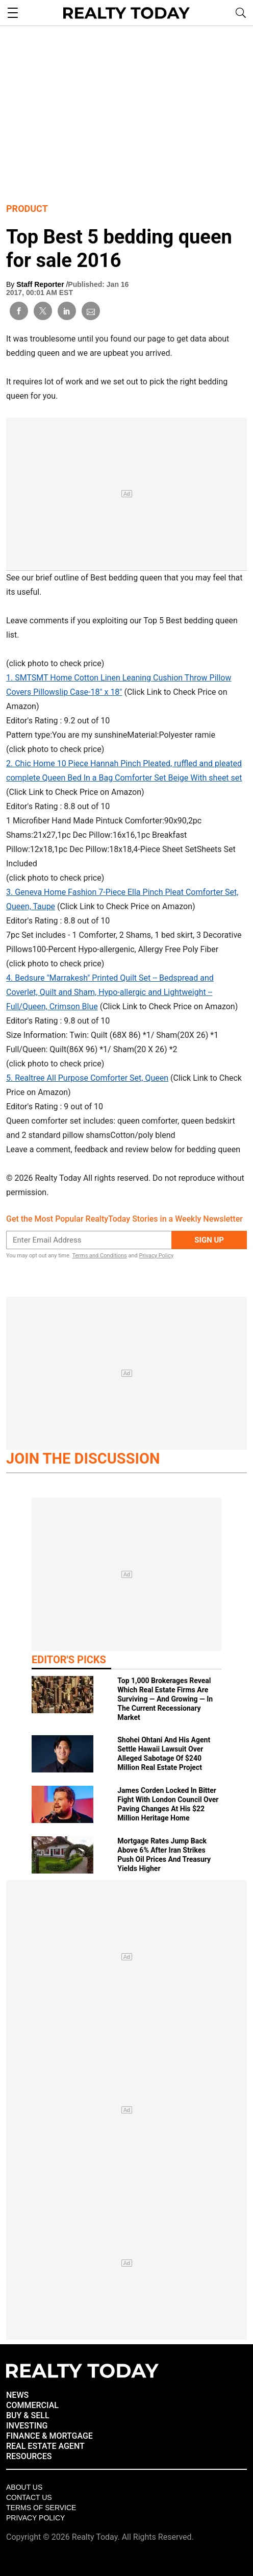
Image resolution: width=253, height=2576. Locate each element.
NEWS (17, 2395)
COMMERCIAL (32, 2405)
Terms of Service (41, 2508)
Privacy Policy (156, 1255)
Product (27, 208)
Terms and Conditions (99, 1255)
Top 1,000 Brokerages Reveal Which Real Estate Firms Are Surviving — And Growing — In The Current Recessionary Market (165, 1698)
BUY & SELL (27, 2415)
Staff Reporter (41, 284)
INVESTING (26, 2426)
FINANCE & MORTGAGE (49, 2436)
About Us (24, 2487)
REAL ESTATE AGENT (45, 2446)
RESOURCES (29, 2456)
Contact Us (29, 2497)
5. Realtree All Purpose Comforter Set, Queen (87, 1078)
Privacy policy (35, 2518)
